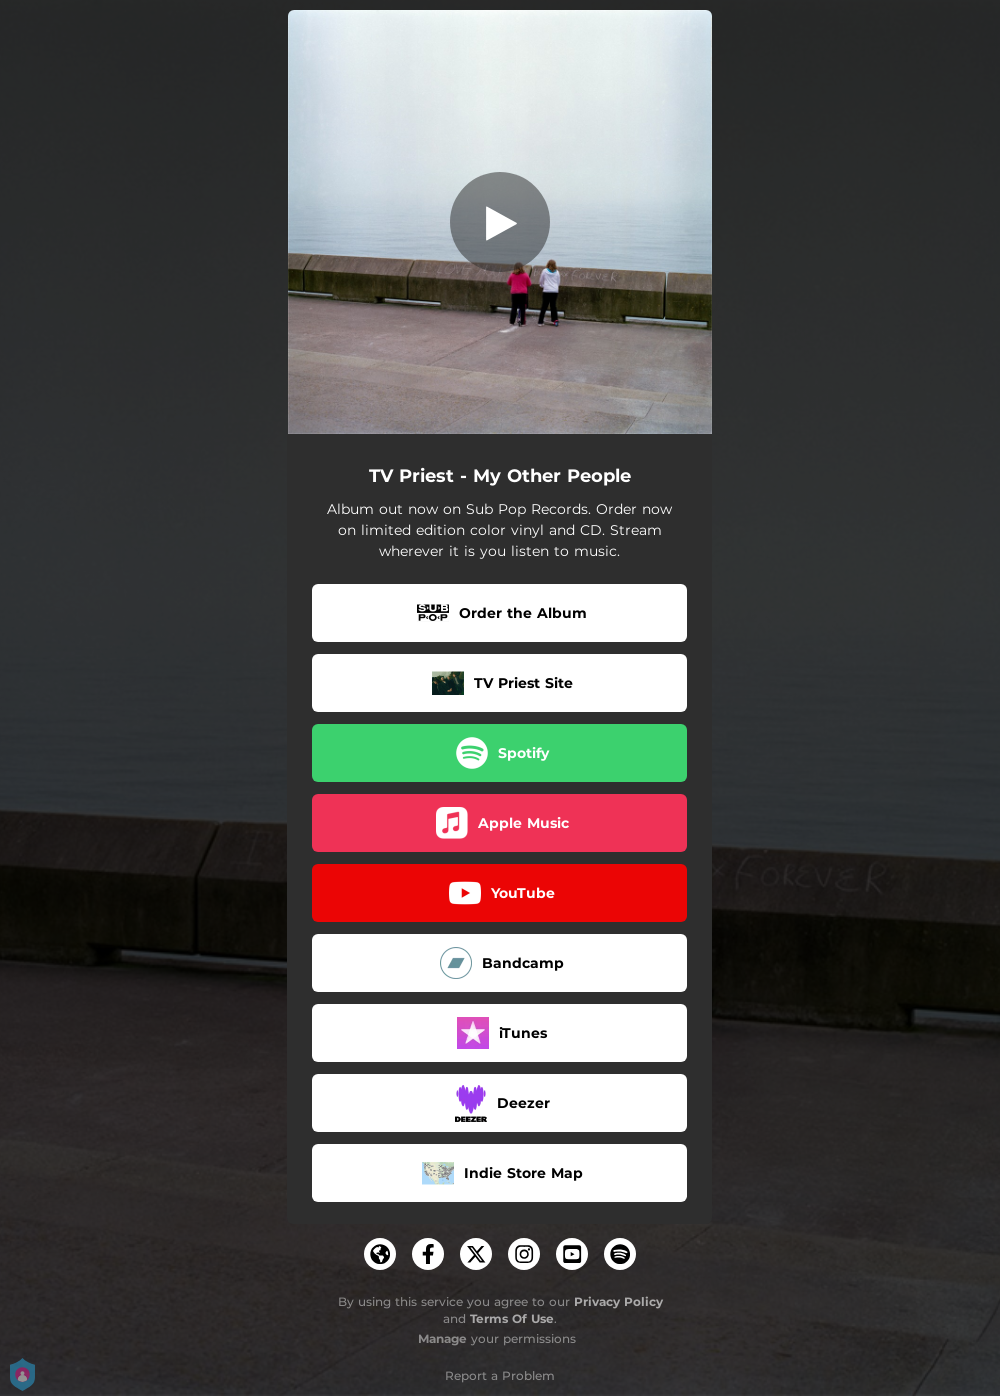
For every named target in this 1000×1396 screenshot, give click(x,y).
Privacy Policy (618, 1301)
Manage (442, 1338)
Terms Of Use (512, 1318)
